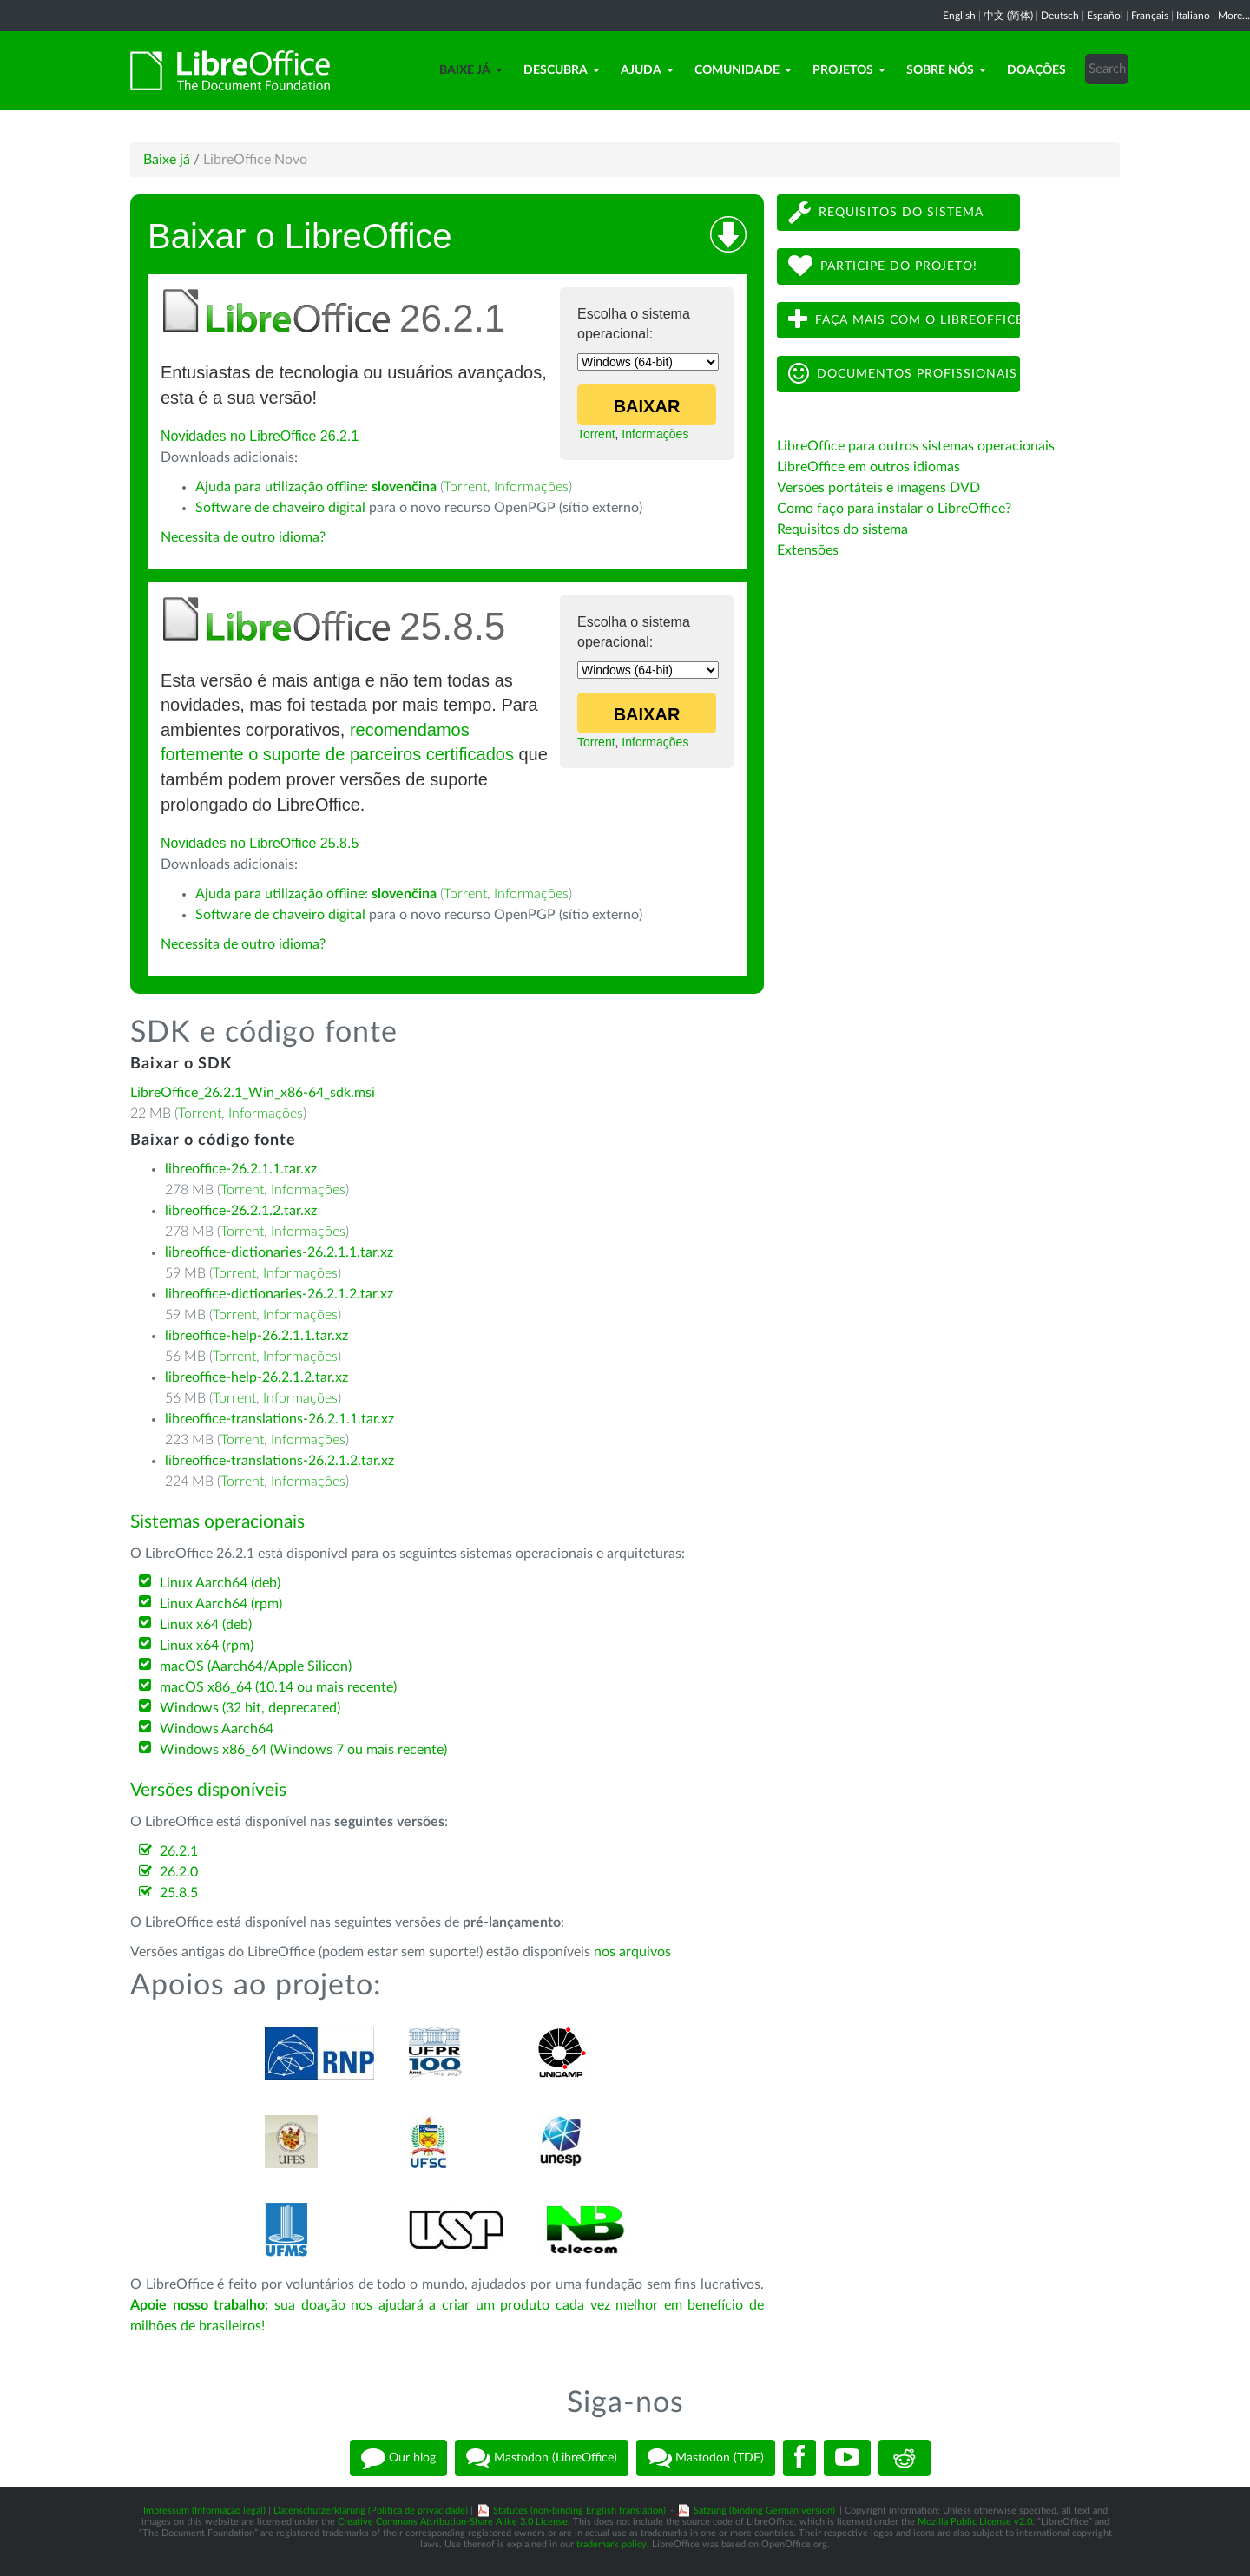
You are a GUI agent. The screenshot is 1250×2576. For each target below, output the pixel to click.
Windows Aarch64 (216, 1729)
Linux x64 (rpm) (206, 1646)
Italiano (1193, 15)
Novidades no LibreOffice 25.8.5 (260, 843)
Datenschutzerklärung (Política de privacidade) (370, 2510)
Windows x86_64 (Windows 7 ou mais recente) (303, 1750)
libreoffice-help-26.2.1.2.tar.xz (256, 1377)
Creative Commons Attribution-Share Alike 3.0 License (453, 2522)
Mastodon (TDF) (706, 2458)
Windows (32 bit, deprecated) (250, 1708)
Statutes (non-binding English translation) (579, 2510)
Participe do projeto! (882, 266)
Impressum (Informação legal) (204, 2510)
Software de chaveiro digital (280, 508)
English (959, 15)
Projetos (848, 70)
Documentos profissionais (902, 373)
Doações (1036, 70)
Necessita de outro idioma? (243, 537)
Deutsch (1060, 15)
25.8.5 (179, 1893)
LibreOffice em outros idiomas (868, 467)
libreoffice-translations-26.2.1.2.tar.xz (279, 1461)
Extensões (808, 550)
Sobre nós (946, 70)
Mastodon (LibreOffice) (541, 2458)
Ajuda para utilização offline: (316, 487)
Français (1149, 15)
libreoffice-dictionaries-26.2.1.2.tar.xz (279, 1294)
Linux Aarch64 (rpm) (221, 1604)
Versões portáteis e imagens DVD (878, 488)
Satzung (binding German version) (764, 2510)
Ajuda (647, 70)
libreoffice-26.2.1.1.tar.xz (241, 1169)
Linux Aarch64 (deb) (220, 1583)
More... (1234, 15)
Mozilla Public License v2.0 (975, 2522)
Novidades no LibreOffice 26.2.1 (260, 436)
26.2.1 (179, 1851)
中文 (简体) (1008, 15)
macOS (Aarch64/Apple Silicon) (256, 1666)
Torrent (596, 434)
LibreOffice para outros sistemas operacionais (916, 446)
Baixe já (471, 70)
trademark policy (611, 2544)
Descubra (561, 70)
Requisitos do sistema (886, 212)
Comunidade (743, 70)
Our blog (398, 2458)
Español (1105, 15)
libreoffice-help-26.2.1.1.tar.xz (256, 1336)
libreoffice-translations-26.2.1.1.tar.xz (279, 1419)
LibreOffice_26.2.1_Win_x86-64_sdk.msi (252, 1093)
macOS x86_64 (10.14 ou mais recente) (278, 1687)
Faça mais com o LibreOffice (904, 319)
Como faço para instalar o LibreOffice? (894, 509)
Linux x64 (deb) (206, 1625)
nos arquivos (632, 1952)
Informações (655, 434)
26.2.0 (179, 1872)
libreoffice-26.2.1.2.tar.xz (241, 1211)
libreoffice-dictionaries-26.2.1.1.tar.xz (279, 1252)
